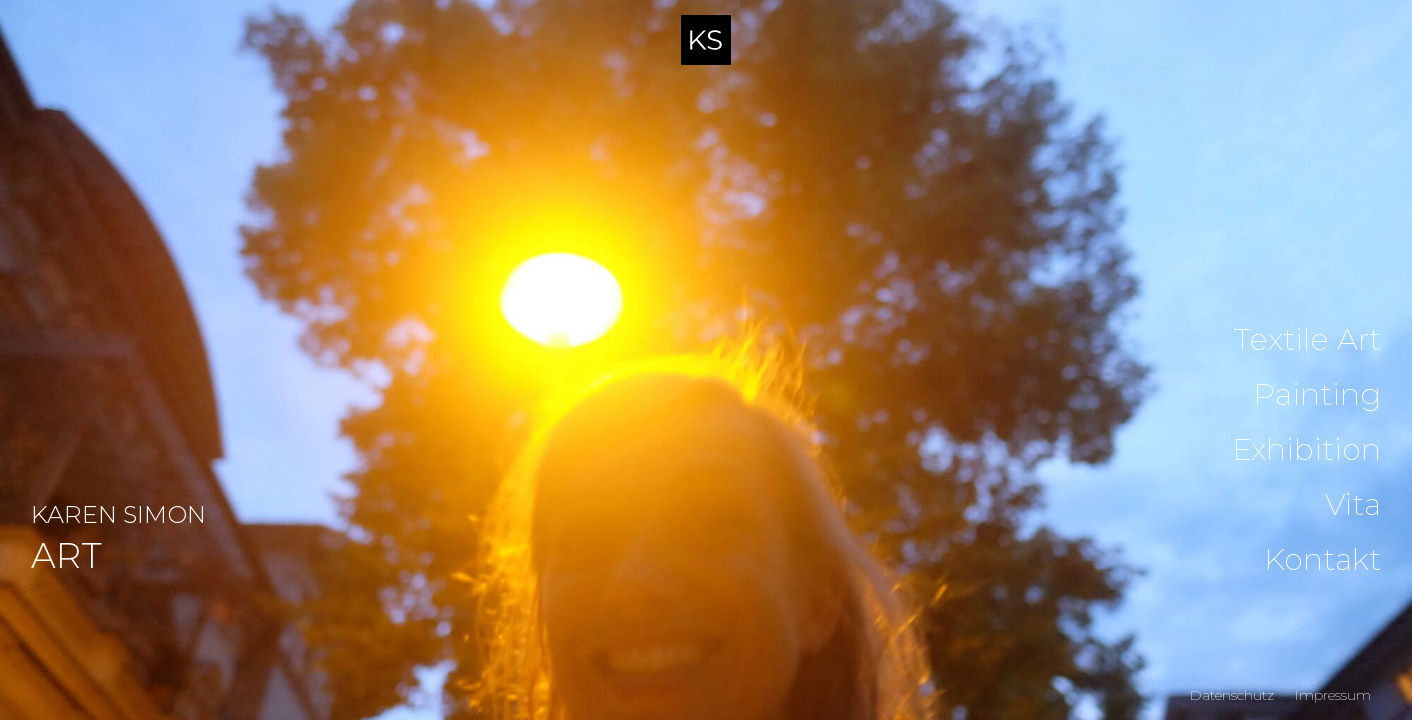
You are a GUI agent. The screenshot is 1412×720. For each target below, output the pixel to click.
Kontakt (1322, 560)
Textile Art (1307, 340)
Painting (1317, 395)
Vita (1353, 505)
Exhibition (1306, 450)
